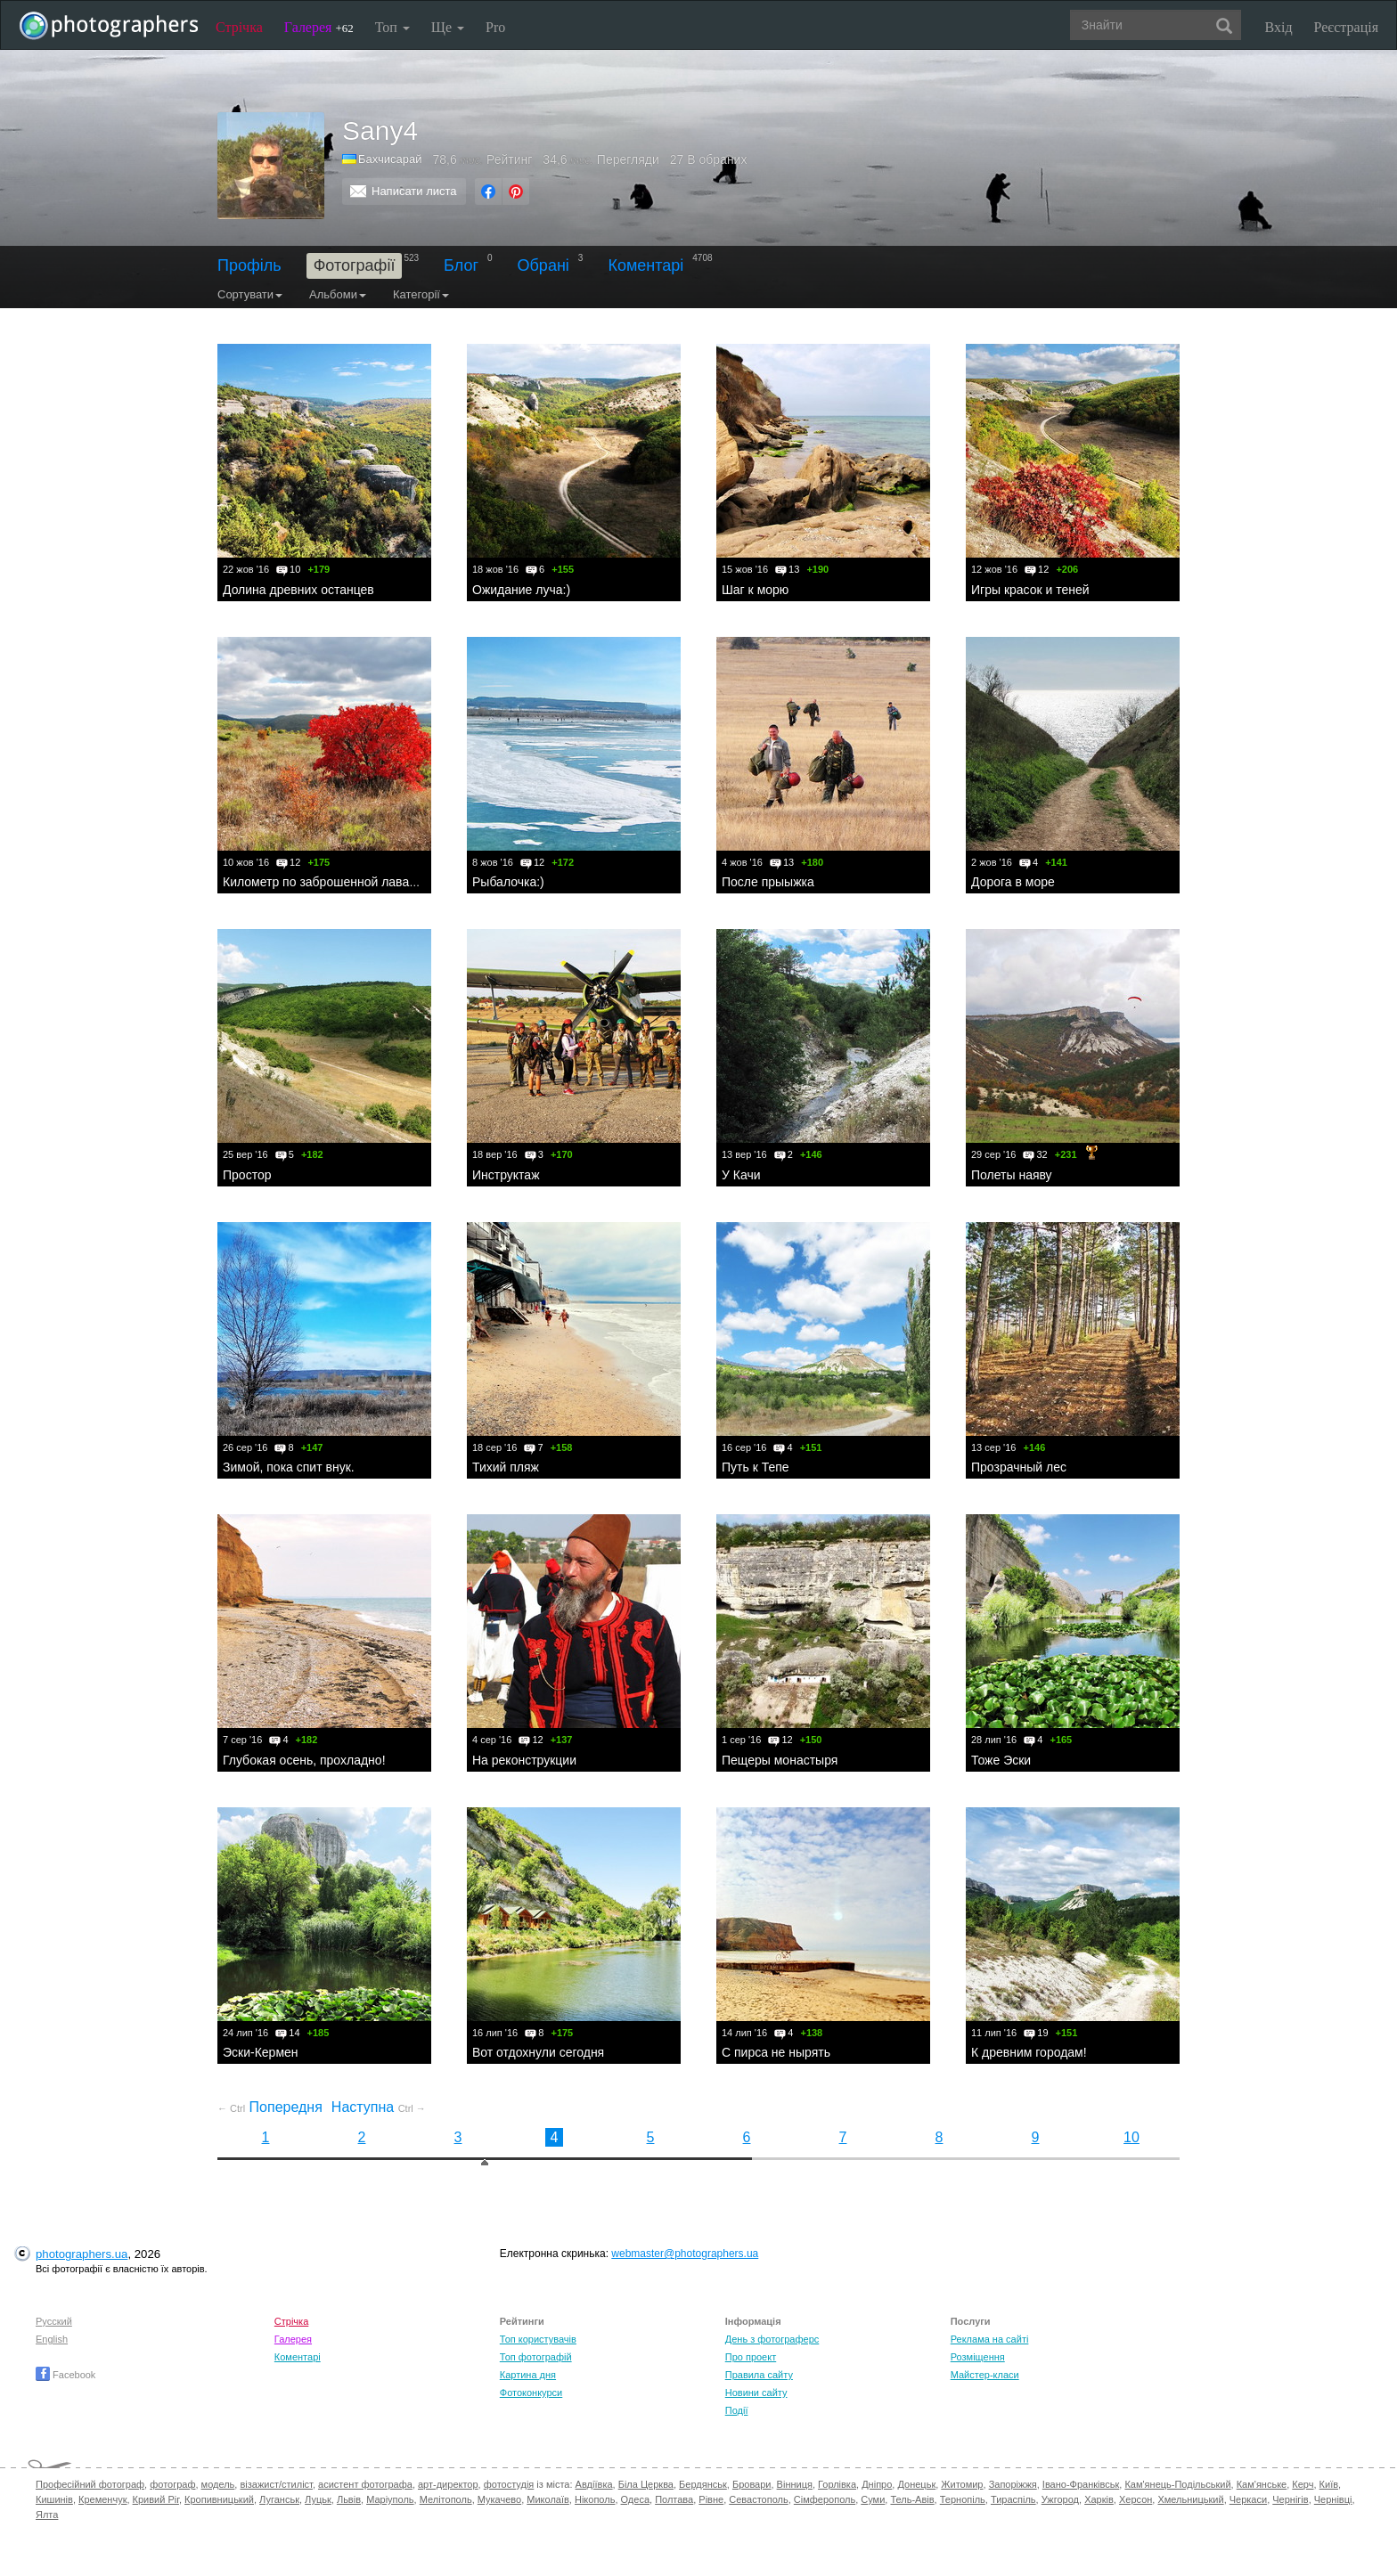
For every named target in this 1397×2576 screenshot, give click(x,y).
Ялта (47, 2514)
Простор (247, 1175)
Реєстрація (1346, 27)
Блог (461, 265)
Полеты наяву (1011, 1175)
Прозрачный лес (1018, 1467)
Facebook (65, 2374)
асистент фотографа (365, 2484)
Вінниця (795, 2484)
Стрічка (239, 27)
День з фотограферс (772, 2339)
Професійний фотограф (90, 2484)
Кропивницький (219, 2499)
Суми (873, 2499)
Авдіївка (594, 2484)
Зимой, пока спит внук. (289, 1467)
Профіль (249, 265)
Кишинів (54, 2499)
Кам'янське (1262, 2484)
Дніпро (877, 2484)
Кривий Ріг (156, 2499)
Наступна (378, 2107)
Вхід (1279, 27)
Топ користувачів (538, 2339)
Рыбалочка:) (508, 882)
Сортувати (249, 294)
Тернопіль (962, 2499)
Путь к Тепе (755, 1467)
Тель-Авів (912, 2499)
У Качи (741, 1175)
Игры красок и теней (1030, 590)
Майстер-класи (985, 2374)
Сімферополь (824, 2499)
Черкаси (1248, 2499)
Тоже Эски (1001, 1760)
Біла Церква (646, 2484)
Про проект (750, 2357)
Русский (54, 2321)
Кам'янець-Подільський (1177, 2484)
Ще (447, 27)
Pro (495, 27)
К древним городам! (1029, 2052)
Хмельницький (1190, 2499)
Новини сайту (756, 2392)
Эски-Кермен (260, 2052)
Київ (1328, 2484)
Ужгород (1060, 2499)
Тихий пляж (505, 1467)
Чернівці (1333, 2499)
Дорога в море (1013, 882)
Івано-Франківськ (1080, 2484)
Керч (1302, 2484)
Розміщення (978, 2357)
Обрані (543, 265)
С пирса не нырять (776, 2052)
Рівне (710, 2499)
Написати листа (414, 191)
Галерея (319, 27)
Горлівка (837, 2484)
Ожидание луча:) (521, 590)
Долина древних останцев (298, 590)
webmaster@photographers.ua (684, 2253)
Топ (392, 27)
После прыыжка (768, 882)
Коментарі (645, 265)
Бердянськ (703, 2484)
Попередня (270, 2107)
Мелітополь (446, 2499)
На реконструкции (524, 1760)
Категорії (421, 294)
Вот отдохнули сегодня (538, 2052)
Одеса (635, 2499)
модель (218, 2484)
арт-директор (448, 2484)
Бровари (752, 2484)
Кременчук (102, 2499)
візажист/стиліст (276, 2484)
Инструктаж (506, 1175)
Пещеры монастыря (779, 1760)
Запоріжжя (1013, 2484)
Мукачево (499, 2499)
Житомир (962, 2484)
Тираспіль (1013, 2499)
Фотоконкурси (531, 2392)
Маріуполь (389, 2499)
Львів (349, 2499)
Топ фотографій (536, 2357)
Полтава (674, 2499)
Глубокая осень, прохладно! (304, 1760)
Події (736, 2410)
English (52, 2339)
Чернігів (1290, 2499)
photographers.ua (81, 2254)
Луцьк (318, 2499)
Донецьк (916, 2484)
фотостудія (509, 2484)
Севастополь (758, 2499)
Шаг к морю (755, 590)
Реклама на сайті (990, 2339)
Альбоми (337, 294)
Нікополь (595, 2499)
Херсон (1135, 2499)
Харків (1099, 2499)
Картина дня (528, 2374)
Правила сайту (759, 2374)
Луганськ (279, 2499)
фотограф (172, 2484)
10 (1131, 2137)
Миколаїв (548, 2499)
